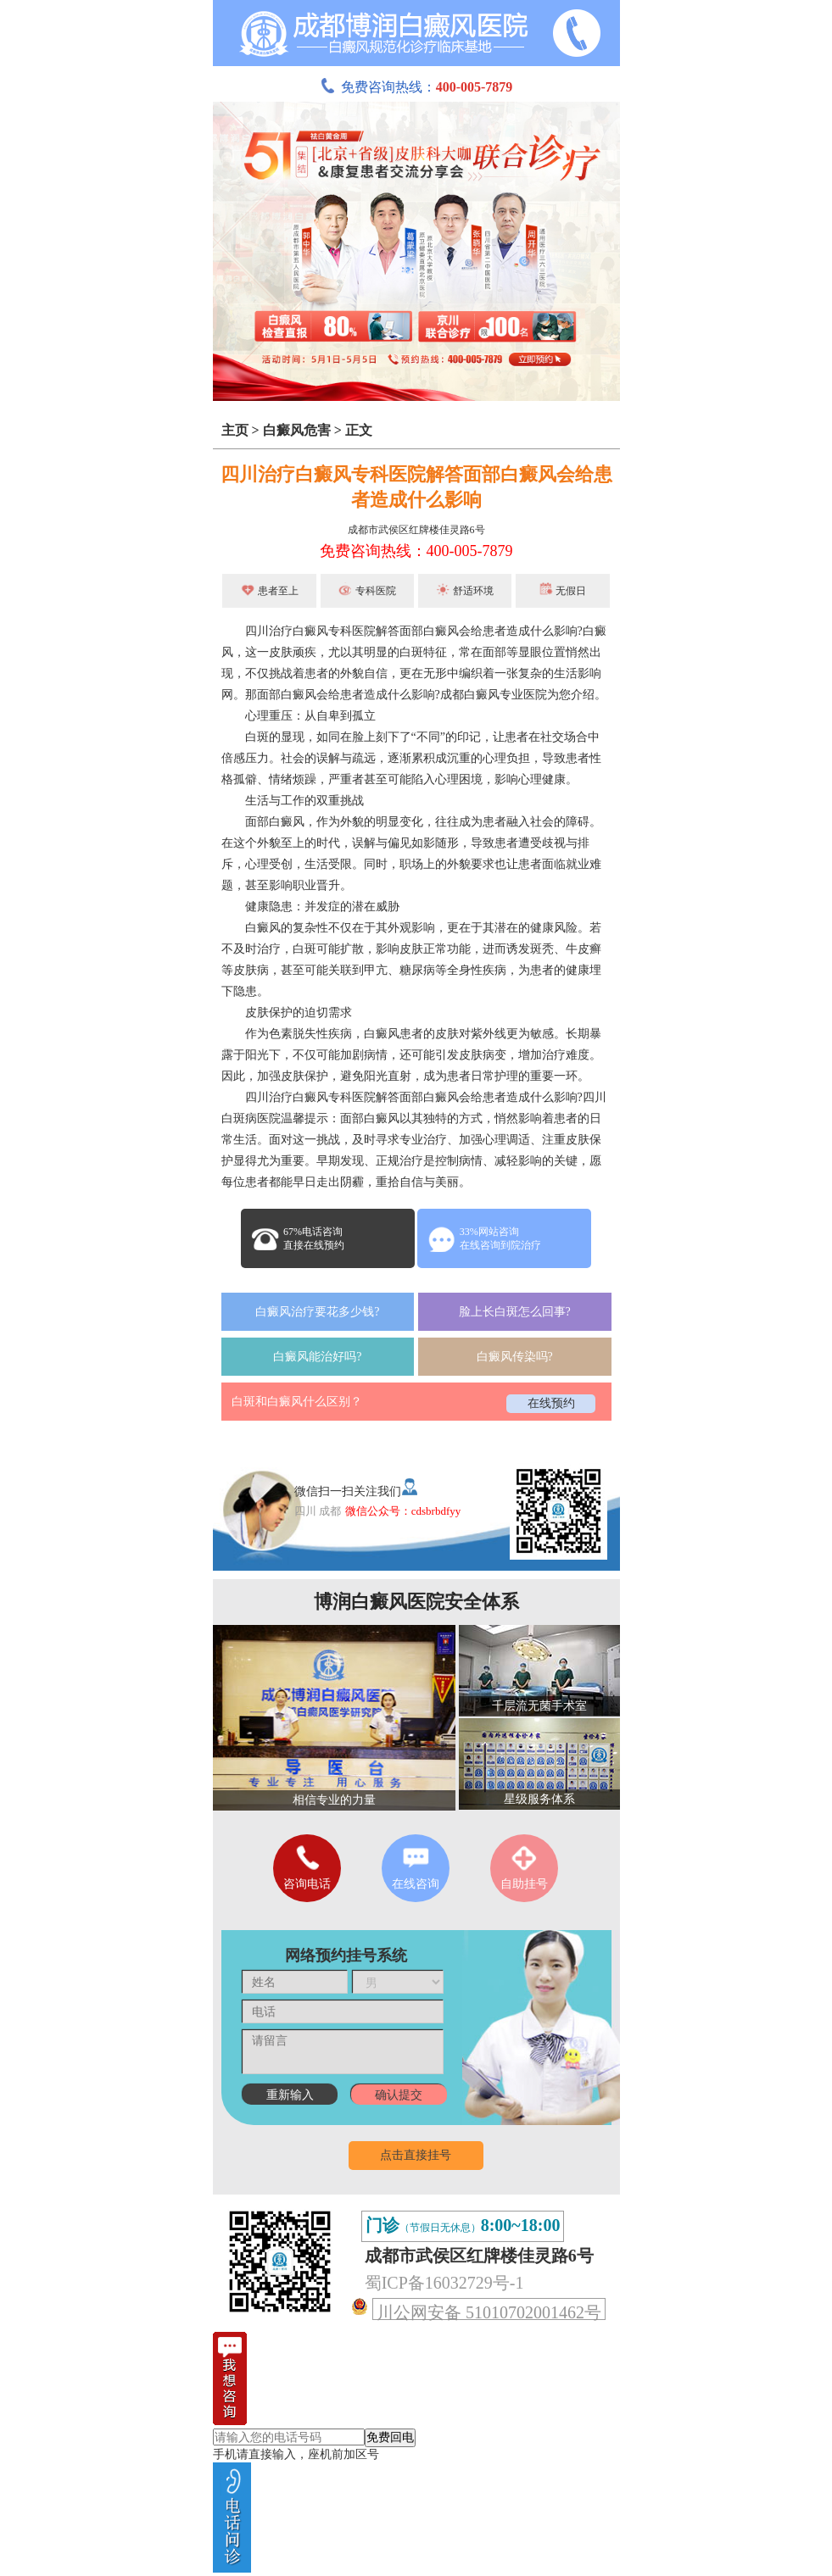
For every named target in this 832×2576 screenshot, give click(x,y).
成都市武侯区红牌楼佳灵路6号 (416, 530)
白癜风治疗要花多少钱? (317, 1311)
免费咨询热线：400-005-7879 (416, 550)
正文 (358, 430)
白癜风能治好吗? (317, 1356)
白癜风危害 (297, 430)
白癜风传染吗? (515, 1356)
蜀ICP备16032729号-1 (444, 2282)
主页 (234, 430)
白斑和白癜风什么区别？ (297, 1401)
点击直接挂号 (415, 2155)
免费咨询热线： (416, 87)
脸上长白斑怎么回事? (515, 1311)
